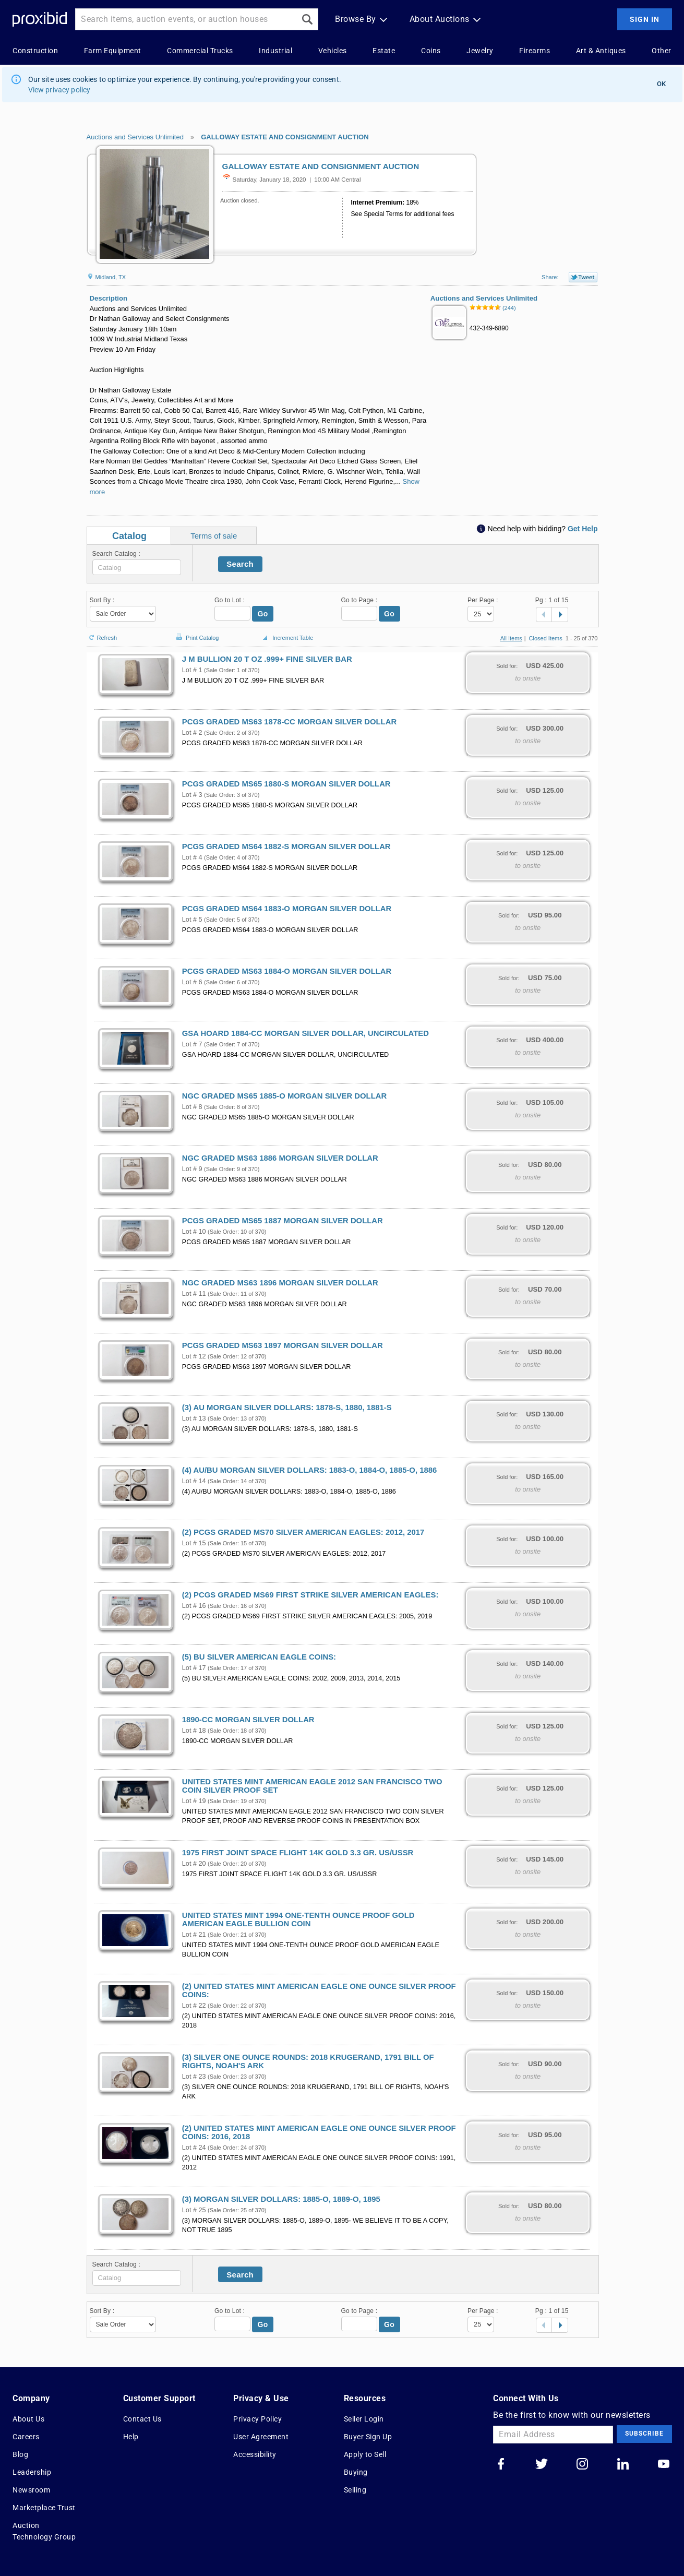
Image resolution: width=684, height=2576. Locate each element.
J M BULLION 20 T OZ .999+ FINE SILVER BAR (267, 659)
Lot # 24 (194, 2147)
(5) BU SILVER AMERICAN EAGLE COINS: (259, 1657)
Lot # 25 (194, 2210)
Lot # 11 (194, 1293)
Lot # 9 (192, 1169)
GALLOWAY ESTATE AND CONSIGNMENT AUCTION (284, 137)
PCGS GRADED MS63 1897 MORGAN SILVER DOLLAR (282, 1345)
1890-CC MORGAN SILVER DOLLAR (248, 1719)
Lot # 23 (194, 2076)
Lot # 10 (194, 1231)
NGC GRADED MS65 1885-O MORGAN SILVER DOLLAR (284, 1096)
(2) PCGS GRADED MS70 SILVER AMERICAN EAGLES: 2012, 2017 (303, 1532)
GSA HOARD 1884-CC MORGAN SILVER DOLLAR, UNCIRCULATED (305, 1033)
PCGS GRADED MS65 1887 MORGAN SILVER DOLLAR (282, 1221)
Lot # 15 (194, 1543)
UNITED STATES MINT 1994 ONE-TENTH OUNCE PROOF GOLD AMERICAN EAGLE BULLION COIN (298, 1919)
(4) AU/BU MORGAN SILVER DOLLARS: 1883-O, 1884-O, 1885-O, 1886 (309, 1470)
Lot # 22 (194, 2005)
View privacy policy (59, 90)
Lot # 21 (194, 1934)
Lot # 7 (192, 1044)
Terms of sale (213, 535)
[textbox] (136, 567)
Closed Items (545, 638)
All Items (511, 638)
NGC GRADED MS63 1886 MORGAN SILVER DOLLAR (280, 1158)
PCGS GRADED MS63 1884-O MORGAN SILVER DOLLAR (286, 971)
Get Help (583, 528)
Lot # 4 (192, 857)
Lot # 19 (194, 1801)
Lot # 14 (194, 1481)
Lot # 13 (194, 1418)
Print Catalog (196, 632)
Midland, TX (106, 277)
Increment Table (286, 638)
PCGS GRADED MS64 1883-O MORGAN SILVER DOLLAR (286, 908)
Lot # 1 (192, 670)
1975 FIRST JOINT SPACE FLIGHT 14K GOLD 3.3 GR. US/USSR (297, 1852)
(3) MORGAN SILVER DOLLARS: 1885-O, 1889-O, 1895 (281, 2199)
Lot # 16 (194, 1605)
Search (240, 563)
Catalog (129, 536)
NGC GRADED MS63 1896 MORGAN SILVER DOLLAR (280, 1283)
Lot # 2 (192, 732)
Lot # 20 (194, 1863)
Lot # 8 (192, 1107)
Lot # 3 (192, 794)
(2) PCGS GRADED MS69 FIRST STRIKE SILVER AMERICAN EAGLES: (310, 1595)
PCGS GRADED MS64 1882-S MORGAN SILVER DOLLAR (286, 846)
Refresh (102, 633)
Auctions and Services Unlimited (135, 137)
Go (263, 614)
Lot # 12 (194, 1356)
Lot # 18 (194, 1730)
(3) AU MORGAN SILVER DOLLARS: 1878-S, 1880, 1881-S (287, 1407)
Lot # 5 (192, 919)
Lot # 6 (192, 982)
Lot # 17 (194, 1668)
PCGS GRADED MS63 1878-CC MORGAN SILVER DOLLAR (289, 722)
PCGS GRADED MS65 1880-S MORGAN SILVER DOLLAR (286, 784)
